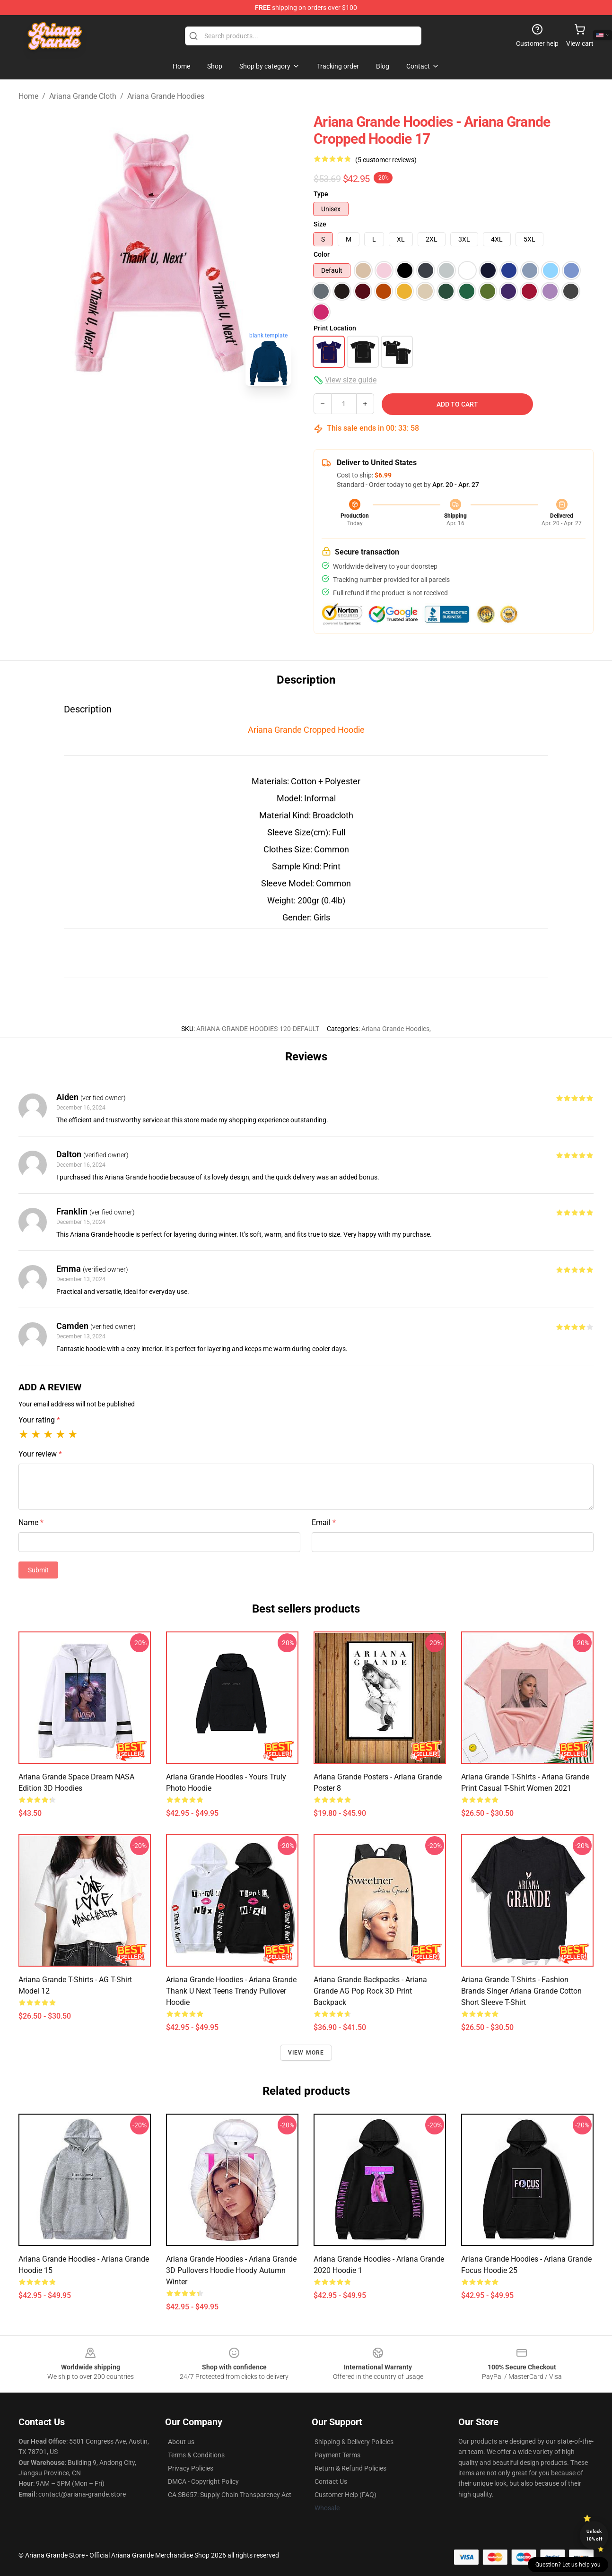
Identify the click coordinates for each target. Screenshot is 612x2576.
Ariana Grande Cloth (82, 96)
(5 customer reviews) (386, 160)
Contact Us (331, 2481)
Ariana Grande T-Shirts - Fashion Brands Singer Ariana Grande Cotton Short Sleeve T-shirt (521, 1991)
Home (28, 96)
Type (321, 194)
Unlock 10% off (594, 2535)
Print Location (335, 328)
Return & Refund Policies (350, 2468)
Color (322, 254)
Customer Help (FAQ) (345, 2494)
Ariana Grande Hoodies (165, 96)
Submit (38, 1570)
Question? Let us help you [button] (568, 2564)
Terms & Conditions (196, 2455)
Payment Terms (337, 2455)
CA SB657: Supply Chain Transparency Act (229, 2494)
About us (181, 2442)
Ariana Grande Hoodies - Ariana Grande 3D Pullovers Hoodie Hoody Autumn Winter (231, 2270)
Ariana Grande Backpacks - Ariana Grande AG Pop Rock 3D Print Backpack (370, 1991)
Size (320, 224)
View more (306, 2052)
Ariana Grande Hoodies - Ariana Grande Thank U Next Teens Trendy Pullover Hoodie (231, 1991)
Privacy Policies (190, 2468)
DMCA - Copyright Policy (203, 2481)
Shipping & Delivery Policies (354, 2442)
